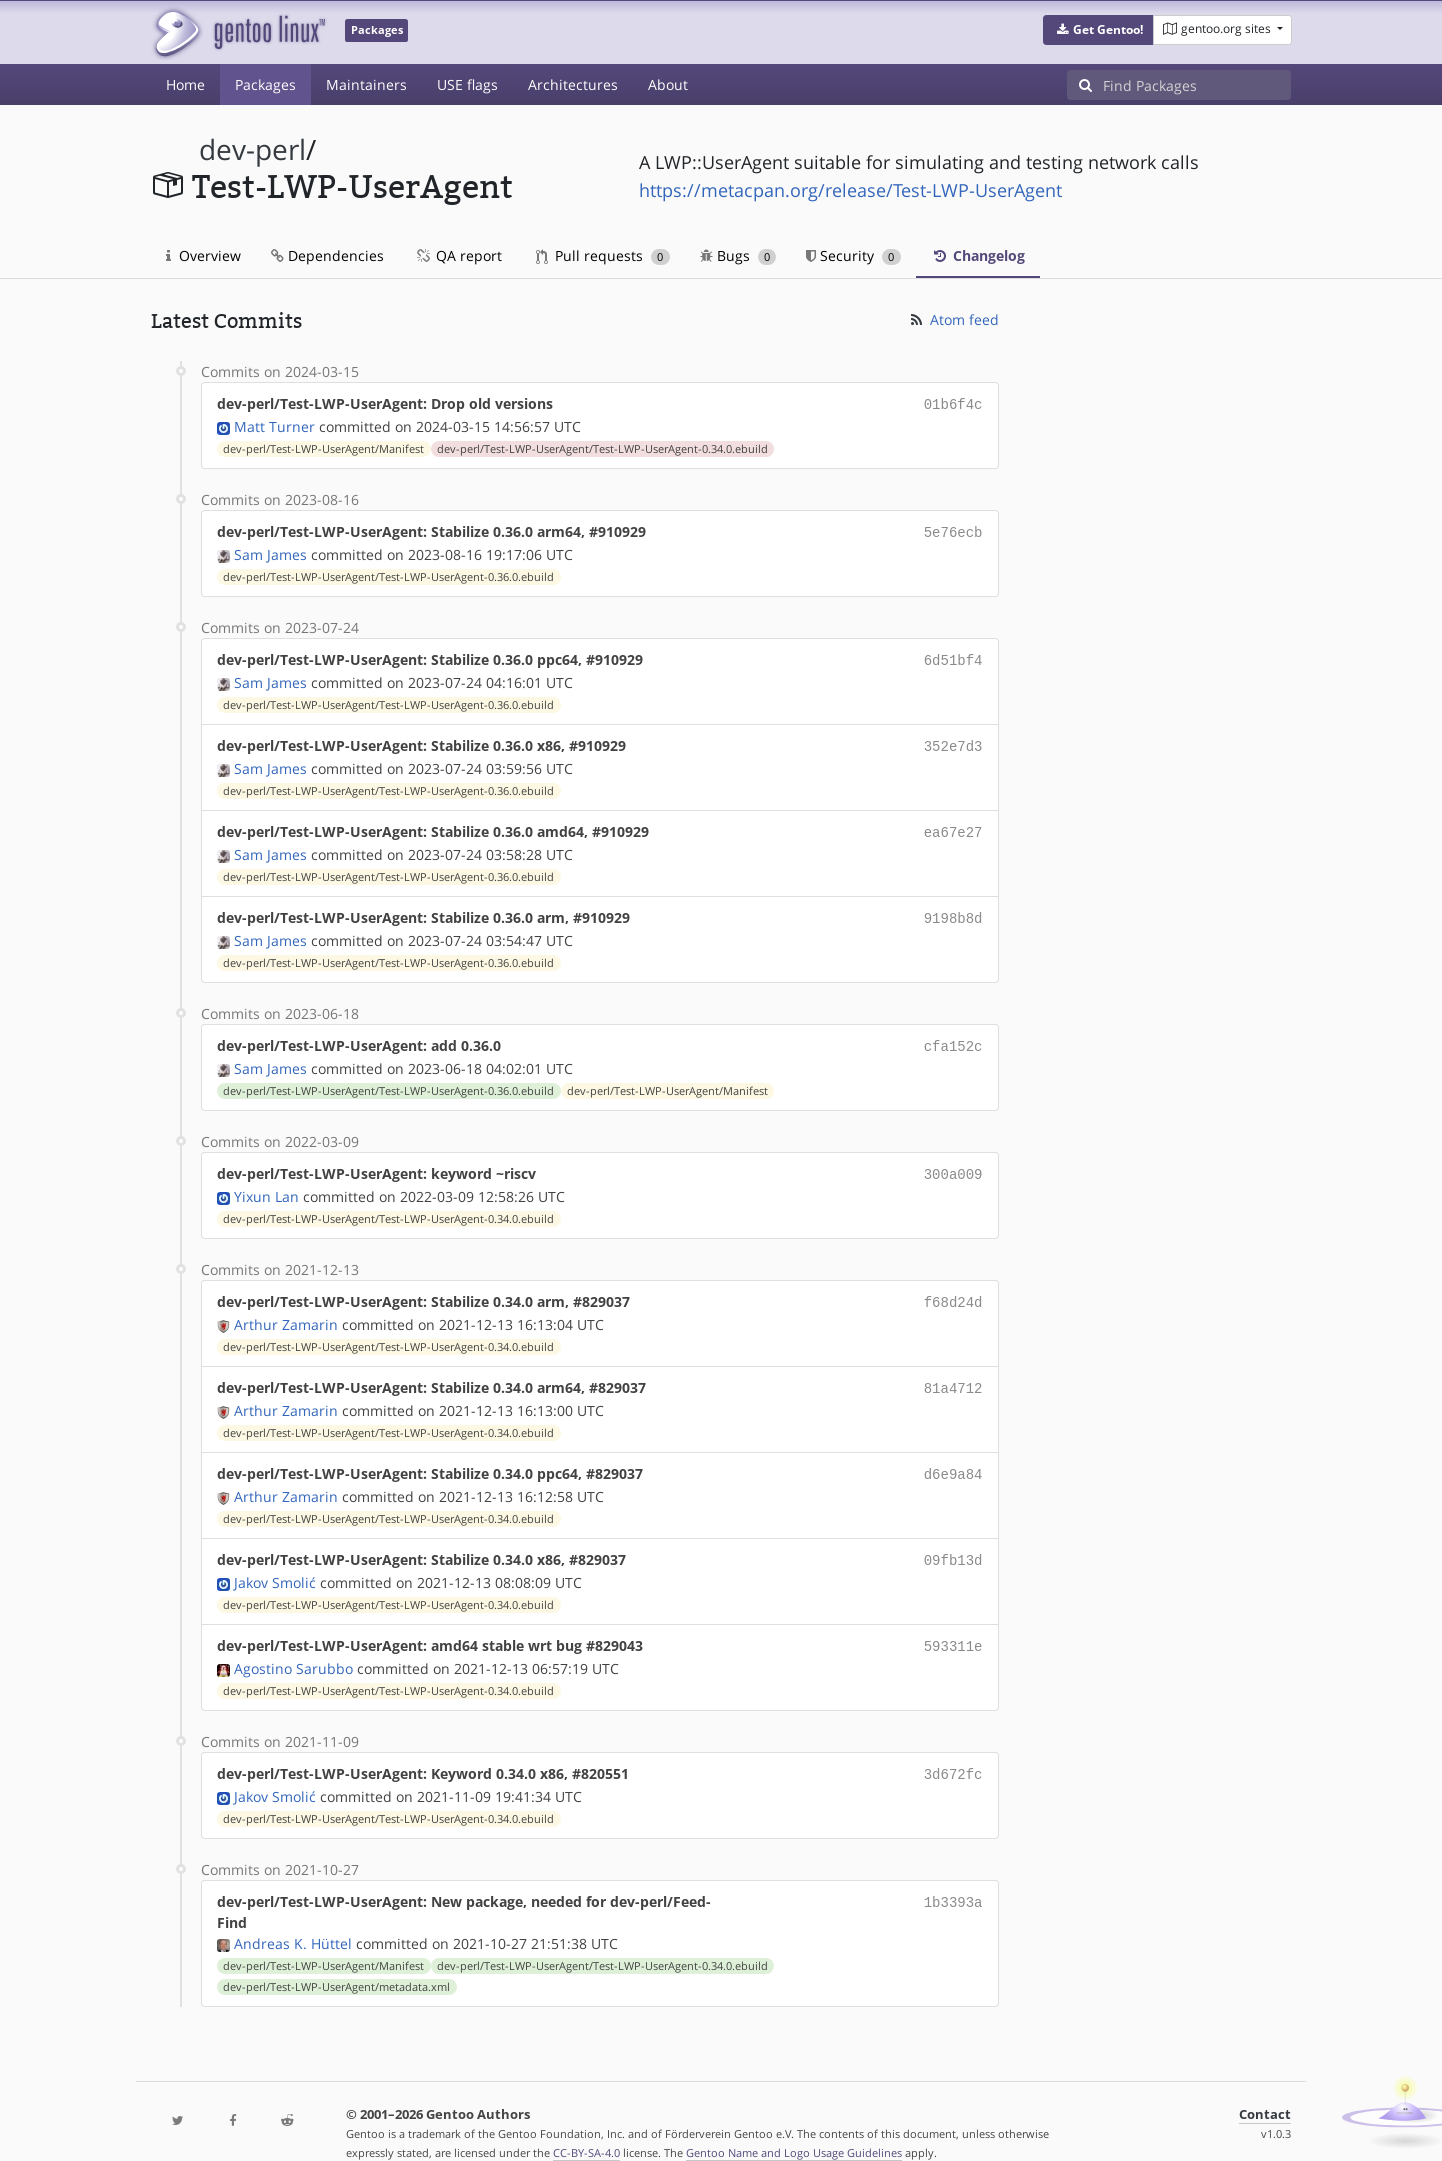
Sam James (270, 550)
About (668, 84)
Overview (203, 255)
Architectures (573, 84)
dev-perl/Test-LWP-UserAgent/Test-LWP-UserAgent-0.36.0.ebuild (388, 573)
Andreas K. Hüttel (293, 1915)
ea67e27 (953, 823)
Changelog (978, 255)
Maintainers (366, 84)
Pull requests (603, 255)
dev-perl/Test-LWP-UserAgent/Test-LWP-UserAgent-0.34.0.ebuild (602, 447)
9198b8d (953, 907)
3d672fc (953, 1747)
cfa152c (953, 1033)
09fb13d (953, 1537)
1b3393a (953, 1873)
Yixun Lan (266, 1180)
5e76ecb (953, 529)
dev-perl (252, 149)
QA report (458, 255)
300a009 (953, 1159)
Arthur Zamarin (286, 1306)
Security (853, 255)
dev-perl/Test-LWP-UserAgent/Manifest (323, 447)
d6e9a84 (953, 1453)
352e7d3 (953, 739)
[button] (1098, 30)
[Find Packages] (1197, 85)
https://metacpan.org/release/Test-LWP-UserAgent (850, 190)
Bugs (738, 255)
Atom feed (953, 319)
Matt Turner (274, 424)
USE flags (467, 84)
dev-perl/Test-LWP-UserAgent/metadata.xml (336, 1959)
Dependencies (327, 255)
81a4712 (953, 1369)
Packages (265, 84)
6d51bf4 (953, 655)
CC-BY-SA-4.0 (586, 2124)
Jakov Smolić (275, 1558)
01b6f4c (953, 403)
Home (185, 84)
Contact (1265, 2086)
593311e (953, 1621)
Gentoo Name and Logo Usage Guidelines (794, 2124)
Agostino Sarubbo (293, 1642)
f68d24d (953, 1285)
